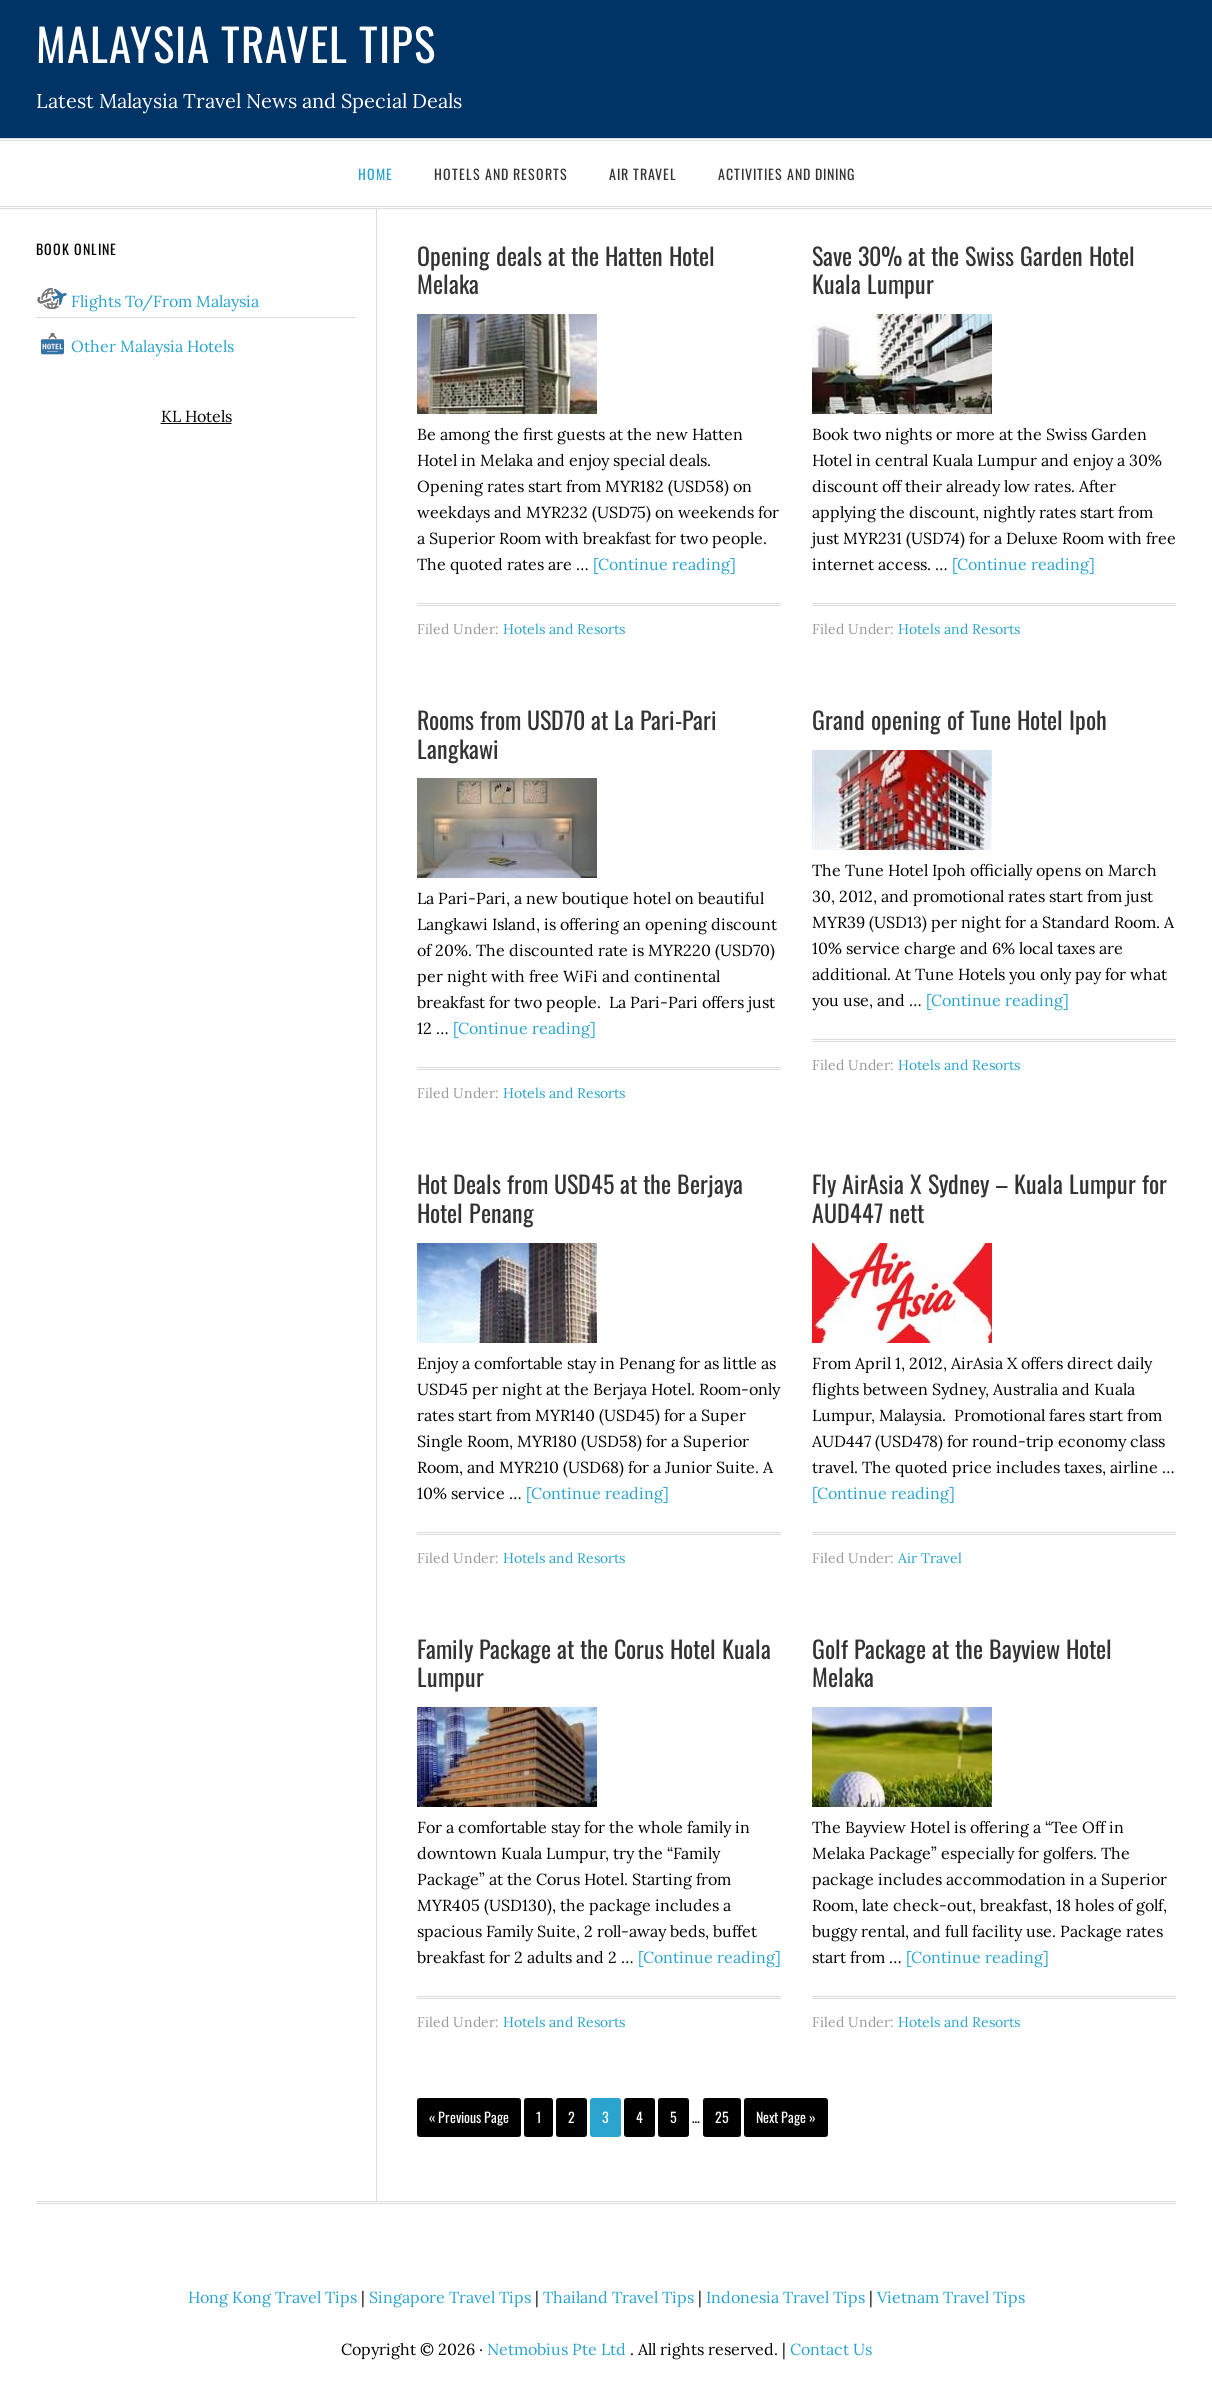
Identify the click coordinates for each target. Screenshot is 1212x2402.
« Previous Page (469, 2116)
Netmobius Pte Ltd (556, 2349)
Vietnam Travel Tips (951, 2297)
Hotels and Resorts (564, 629)
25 (722, 2116)
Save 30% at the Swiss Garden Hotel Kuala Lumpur (973, 269)
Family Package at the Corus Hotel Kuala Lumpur (594, 1662)
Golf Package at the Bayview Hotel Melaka (962, 1662)
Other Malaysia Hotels (152, 346)
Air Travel (930, 1558)
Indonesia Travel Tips (785, 2297)
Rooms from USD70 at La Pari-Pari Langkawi (567, 733)
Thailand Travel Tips (618, 2297)
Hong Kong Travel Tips (272, 2297)
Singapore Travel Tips (450, 2297)
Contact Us (831, 2349)
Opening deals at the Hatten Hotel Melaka (566, 269)
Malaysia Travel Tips (236, 42)
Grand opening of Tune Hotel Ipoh (959, 719)
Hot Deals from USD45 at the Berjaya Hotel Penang (580, 1197)
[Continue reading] (664, 564)
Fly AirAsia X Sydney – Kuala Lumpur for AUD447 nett (989, 1197)
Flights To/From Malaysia (165, 301)
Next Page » (786, 2116)
